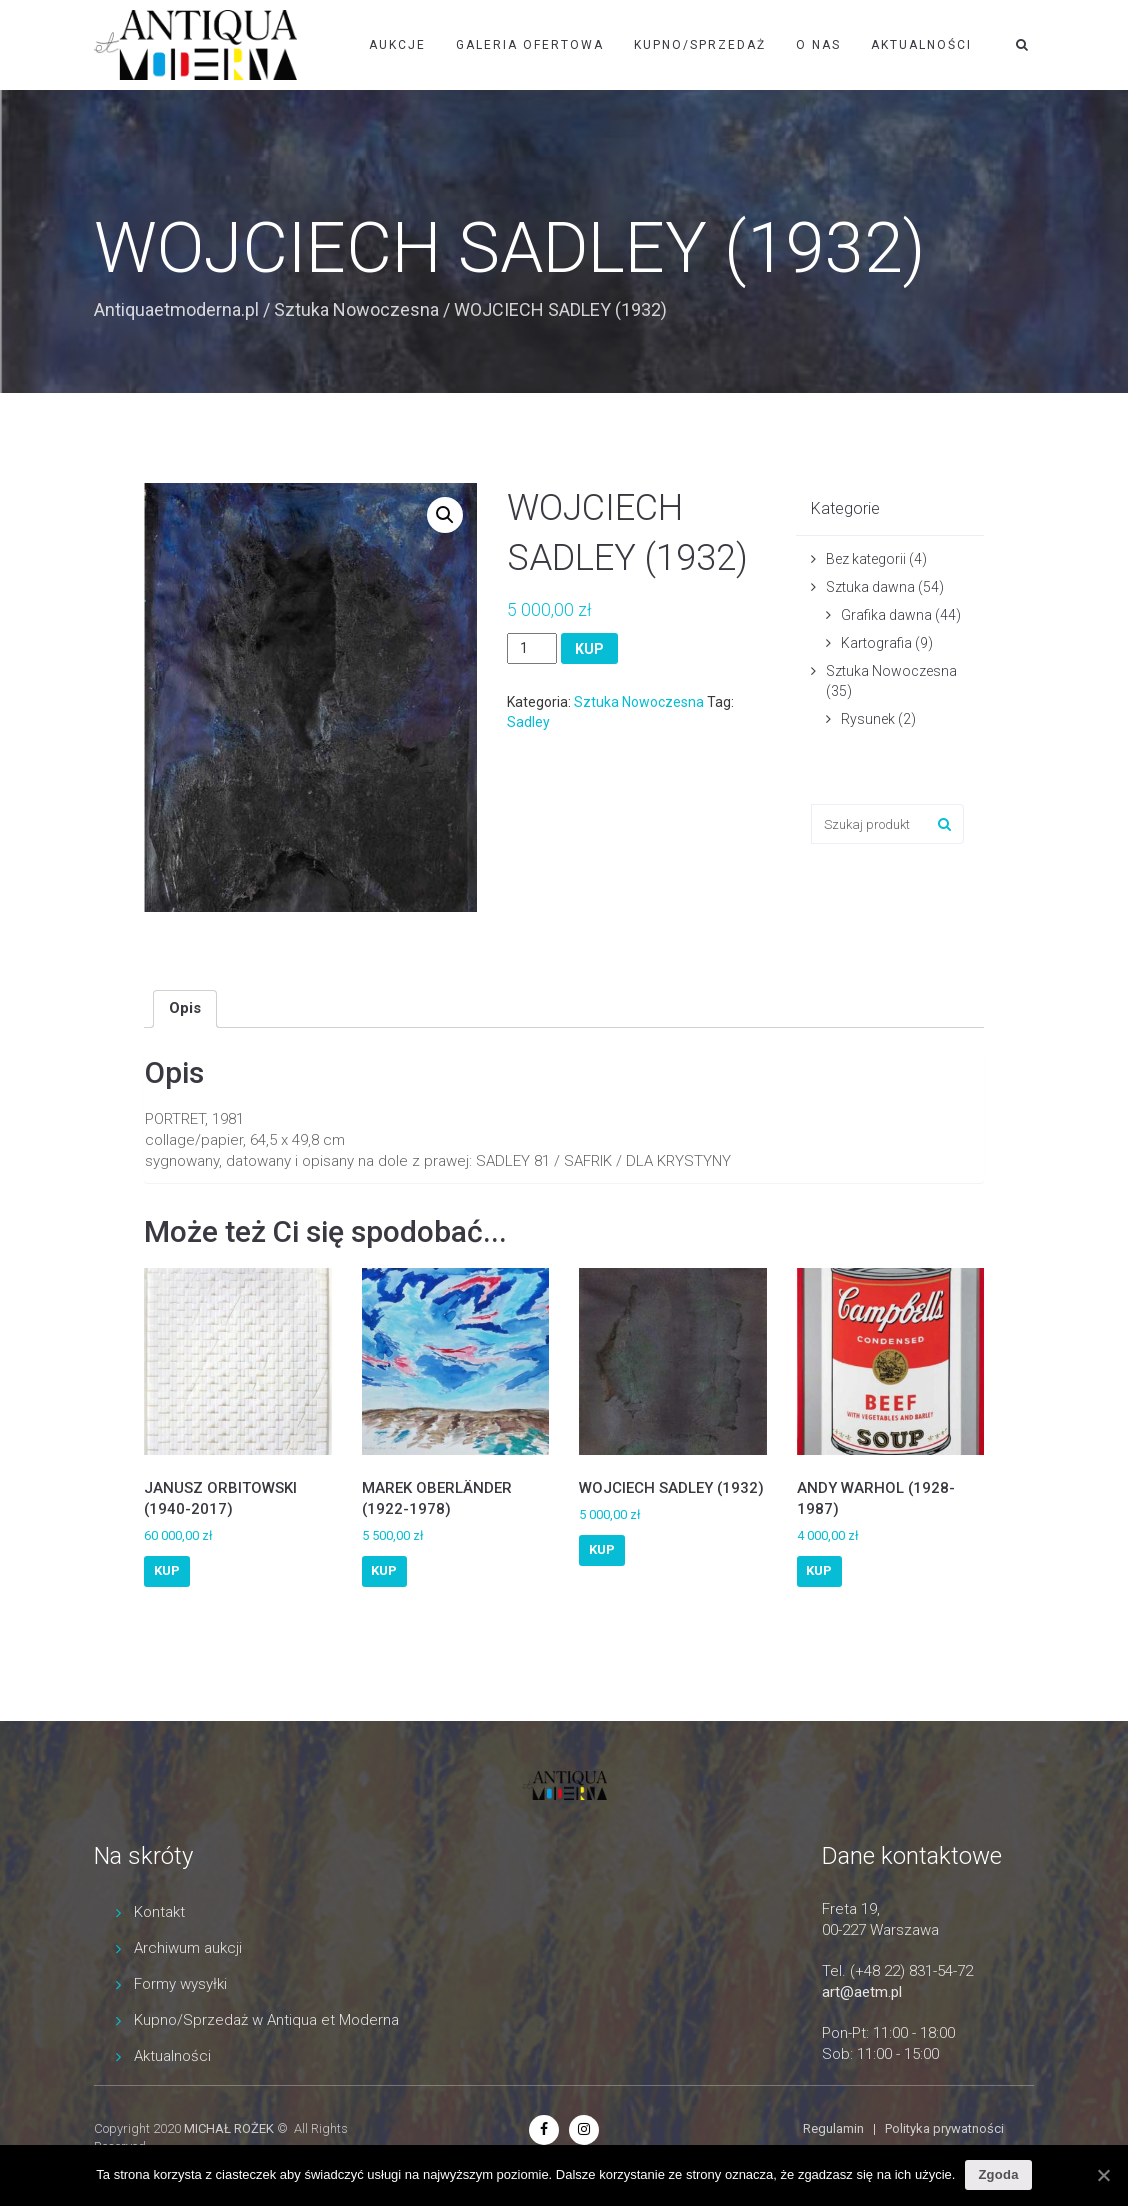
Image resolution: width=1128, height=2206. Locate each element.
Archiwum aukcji (188, 1948)
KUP (589, 649)
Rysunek (868, 719)
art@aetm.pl (862, 1992)
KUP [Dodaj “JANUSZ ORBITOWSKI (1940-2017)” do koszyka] (167, 1570)
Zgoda (998, 2174)
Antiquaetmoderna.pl (176, 309)
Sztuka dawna (870, 587)
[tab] (185, 1009)
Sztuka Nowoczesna (356, 309)
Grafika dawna (886, 615)
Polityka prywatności (944, 2128)
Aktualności (921, 45)
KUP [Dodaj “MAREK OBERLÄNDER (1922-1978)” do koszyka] (384, 1570)
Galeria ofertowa (530, 45)
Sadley (528, 722)
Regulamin (833, 2128)
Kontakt (159, 1912)
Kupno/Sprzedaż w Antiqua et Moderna (266, 2020)
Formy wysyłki (180, 1984)
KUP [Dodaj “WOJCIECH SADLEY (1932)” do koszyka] (602, 1549)
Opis (185, 1008)
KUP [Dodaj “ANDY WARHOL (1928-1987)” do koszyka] (819, 1570)
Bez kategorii (866, 559)
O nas (818, 45)
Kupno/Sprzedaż (700, 45)
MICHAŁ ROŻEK (229, 2128)
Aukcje (397, 45)
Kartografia (876, 643)
